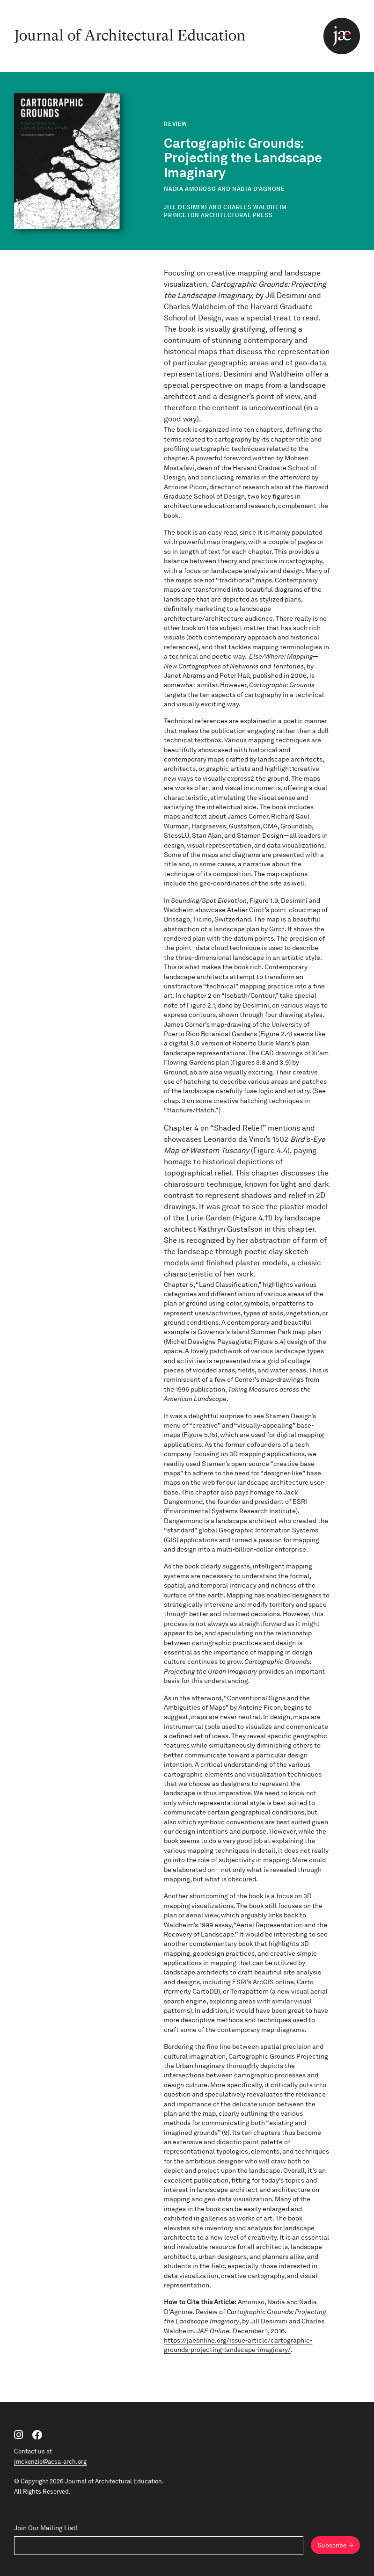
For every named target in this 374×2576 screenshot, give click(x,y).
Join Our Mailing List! (46, 2528)
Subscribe (332, 2545)
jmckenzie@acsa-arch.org (50, 2461)
